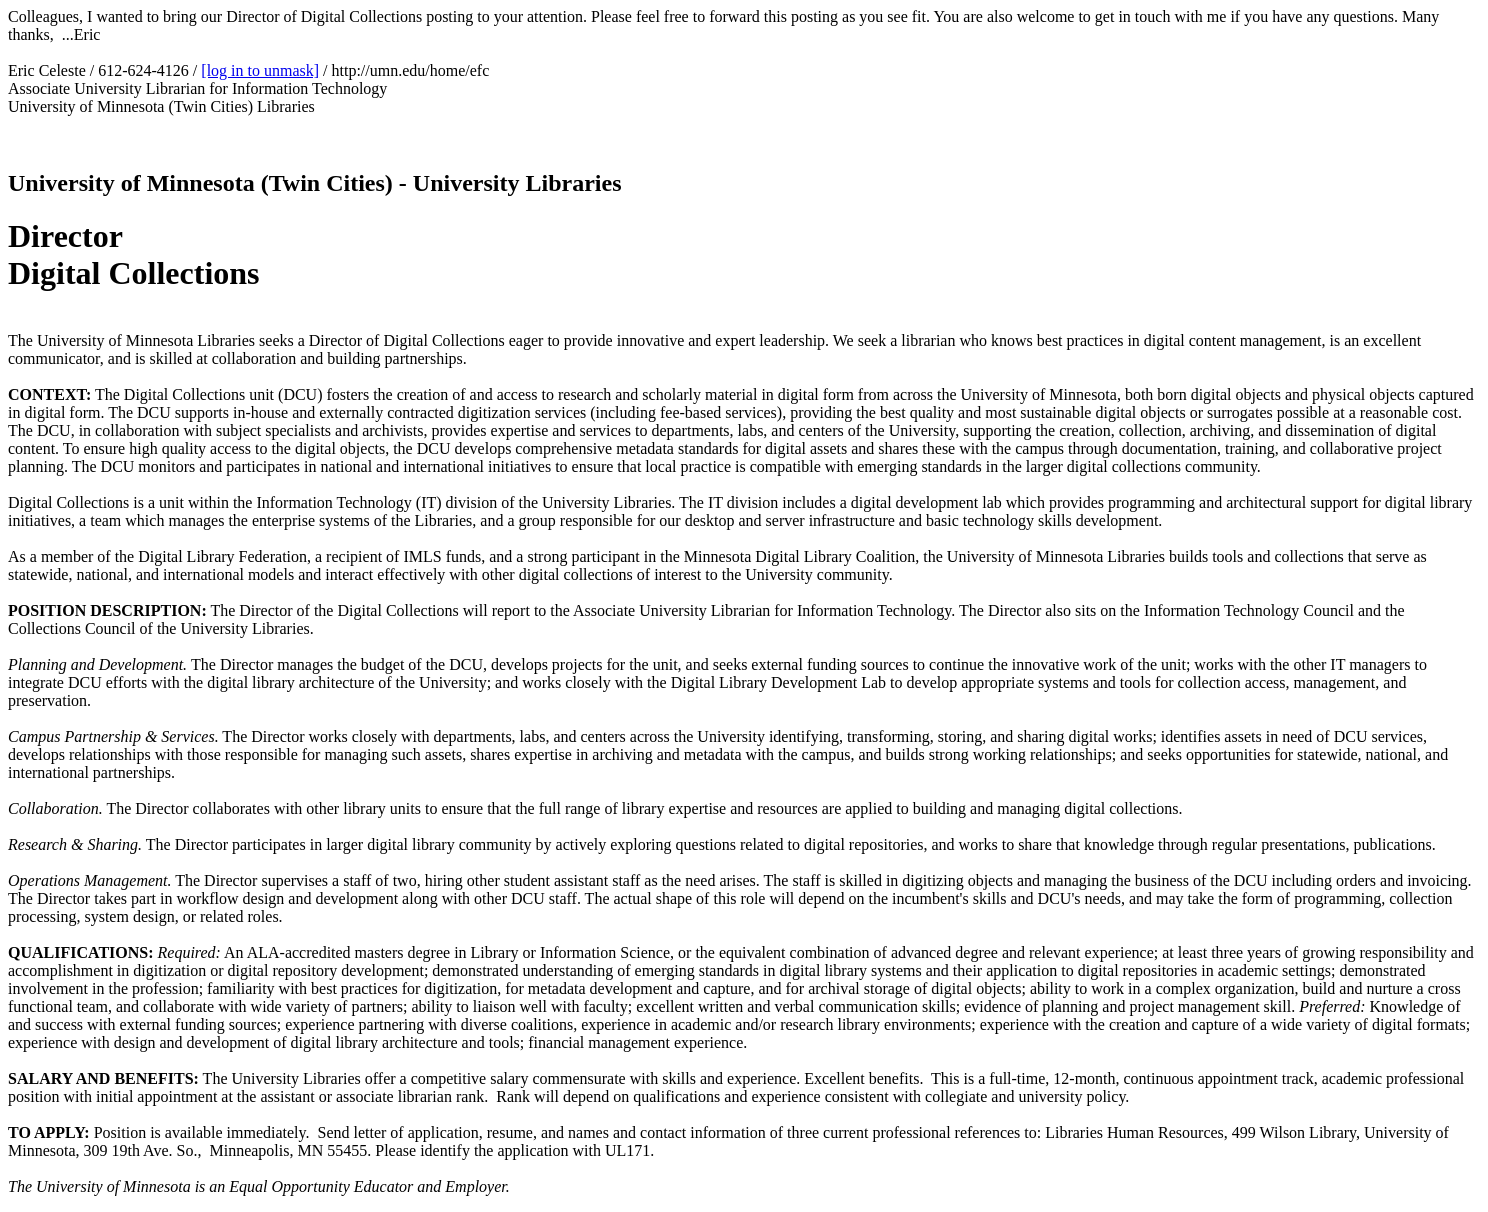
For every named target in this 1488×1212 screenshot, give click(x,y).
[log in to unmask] (260, 70)
